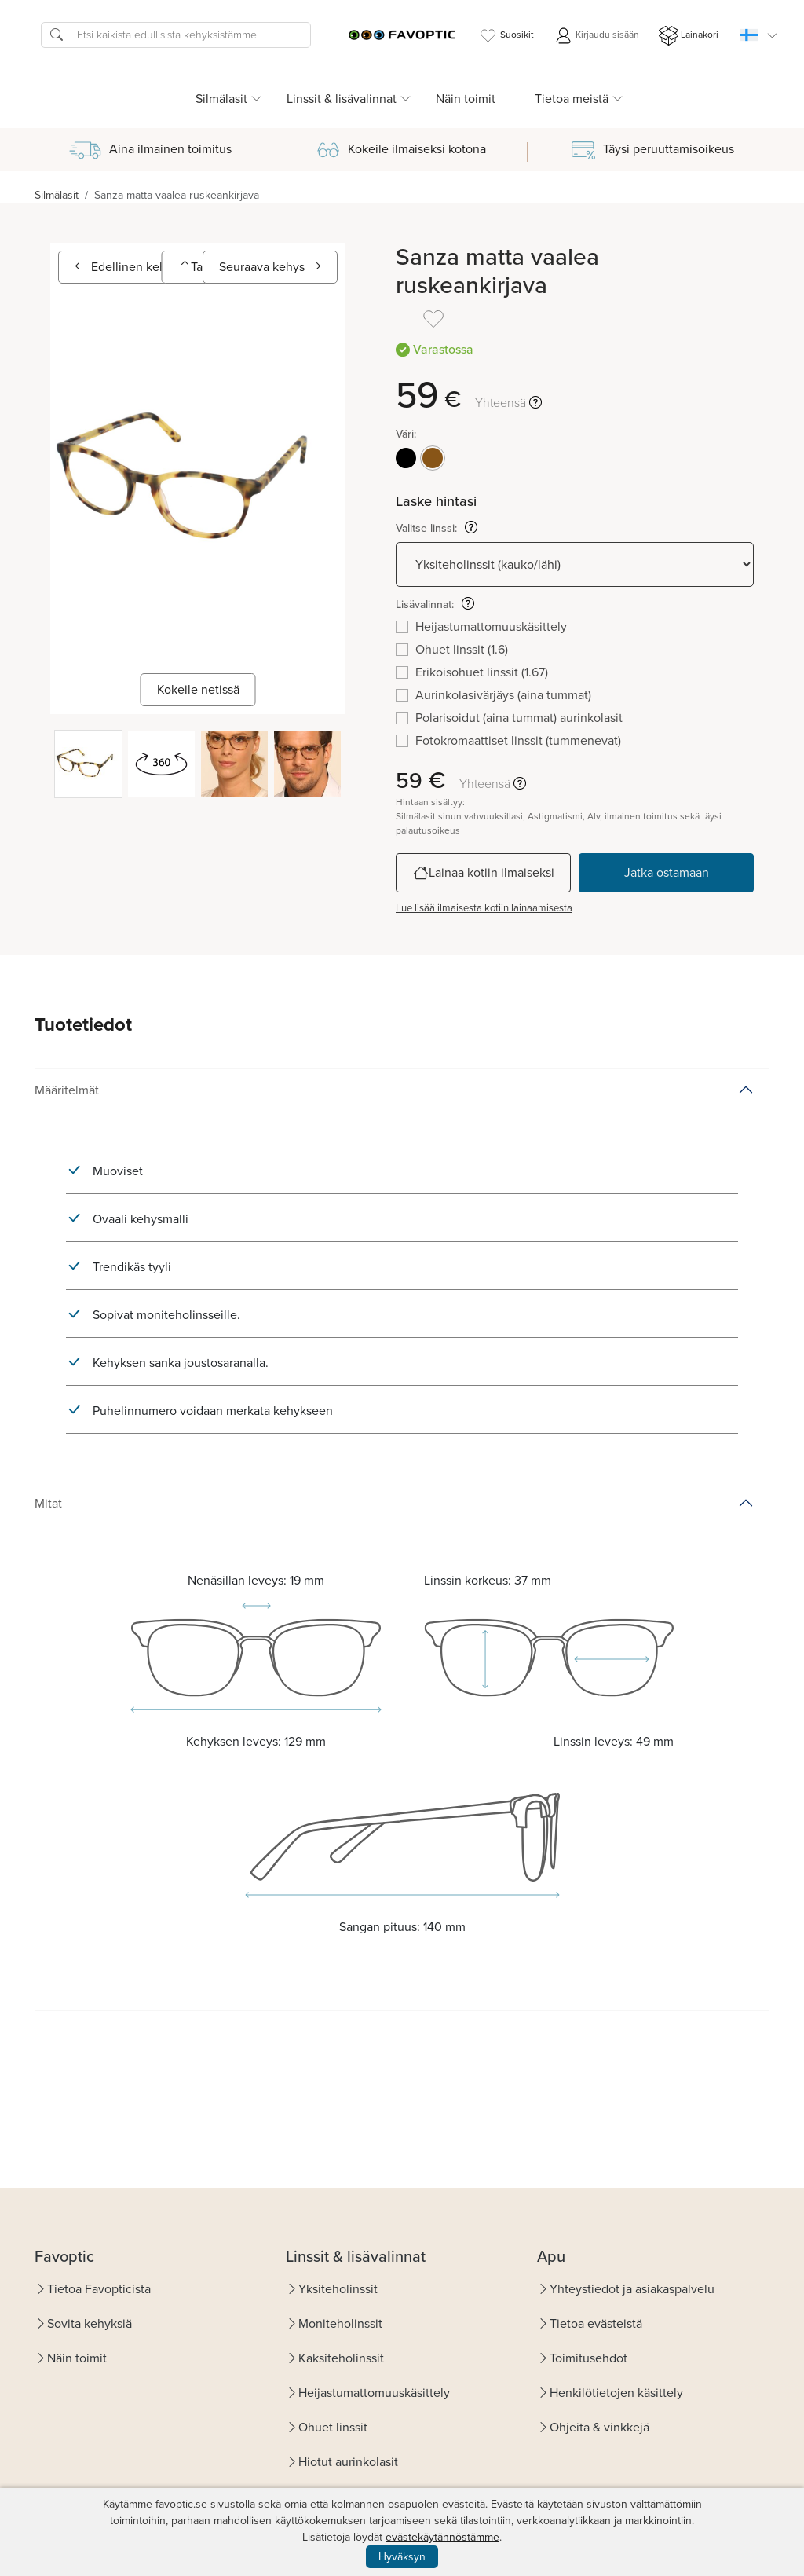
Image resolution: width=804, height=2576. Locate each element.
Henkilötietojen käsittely (616, 2393)
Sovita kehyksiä (89, 2323)
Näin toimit (465, 99)
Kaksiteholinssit (341, 2358)
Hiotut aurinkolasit (348, 2462)
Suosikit (506, 36)
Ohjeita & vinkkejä (599, 2427)
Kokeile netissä (198, 689)
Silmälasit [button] (221, 99)
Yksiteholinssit (338, 2289)
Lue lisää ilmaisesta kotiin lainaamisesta (484, 907)
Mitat (48, 1503)
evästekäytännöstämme (442, 2537)
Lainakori (688, 36)
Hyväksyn (402, 2557)
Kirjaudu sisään (596, 36)
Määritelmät (67, 1090)
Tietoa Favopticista (99, 2289)
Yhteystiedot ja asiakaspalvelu (632, 2289)
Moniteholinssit (340, 2323)
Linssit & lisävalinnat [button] (342, 99)
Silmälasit (57, 195)
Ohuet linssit (332, 2427)
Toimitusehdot (588, 2358)
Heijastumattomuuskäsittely (374, 2393)
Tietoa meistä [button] (571, 99)
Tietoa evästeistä (596, 2323)
